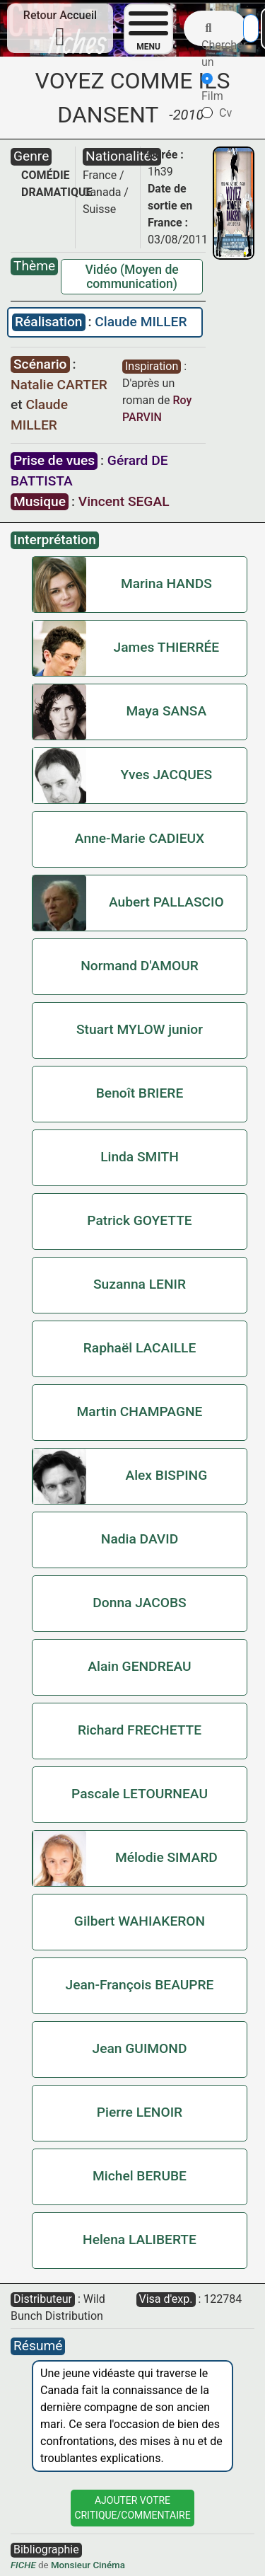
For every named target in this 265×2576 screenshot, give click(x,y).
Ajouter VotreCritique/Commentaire (132, 2508)
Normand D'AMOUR (140, 966)
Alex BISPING (166, 1475)
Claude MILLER (141, 322)
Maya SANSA (166, 711)
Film (212, 88)
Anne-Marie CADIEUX (139, 838)
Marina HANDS (166, 583)
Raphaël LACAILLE (139, 1348)
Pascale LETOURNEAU (139, 1794)
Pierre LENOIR (139, 2112)
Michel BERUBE (140, 2176)
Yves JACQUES (167, 774)
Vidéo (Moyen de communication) (131, 277)
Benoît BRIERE (140, 1093)
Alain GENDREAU (139, 1666)
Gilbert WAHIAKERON (139, 1921)
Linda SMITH (139, 1157)
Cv (216, 113)
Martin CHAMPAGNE (140, 1411)
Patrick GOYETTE (139, 1220)
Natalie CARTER (59, 384)
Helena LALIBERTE (139, 2239)
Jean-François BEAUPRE (140, 1985)
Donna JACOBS (139, 1602)
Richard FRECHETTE (139, 1730)
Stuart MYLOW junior (139, 1029)
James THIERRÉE (167, 647)
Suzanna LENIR (139, 1284)
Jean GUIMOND (140, 2048)
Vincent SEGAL (124, 501)
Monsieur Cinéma (88, 2565)
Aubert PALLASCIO (166, 902)
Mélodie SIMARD (166, 1857)
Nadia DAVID (139, 1539)
